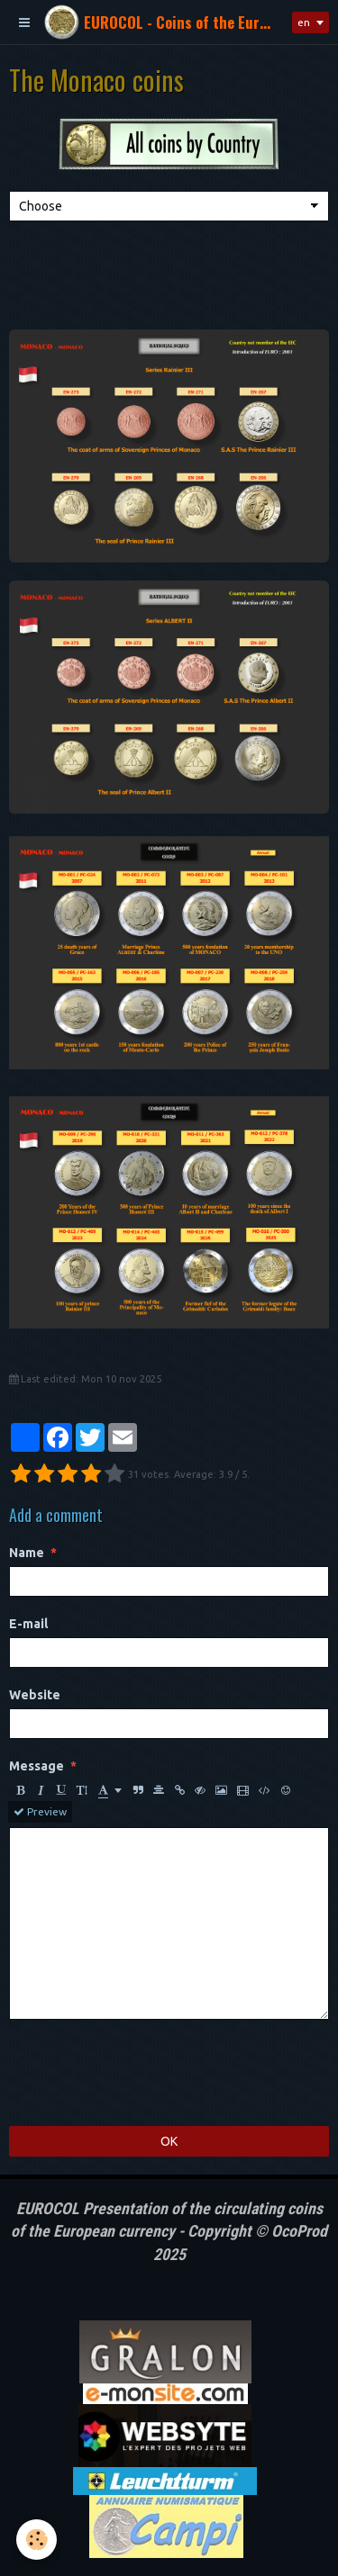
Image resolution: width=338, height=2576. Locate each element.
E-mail (28, 1624)
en (303, 22)
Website (34, 1695)
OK (169, 2141)
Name (26, 1552)
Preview (40, 1812)
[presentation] (146, 2073)
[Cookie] (36, 2539)
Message (36, 1766)
